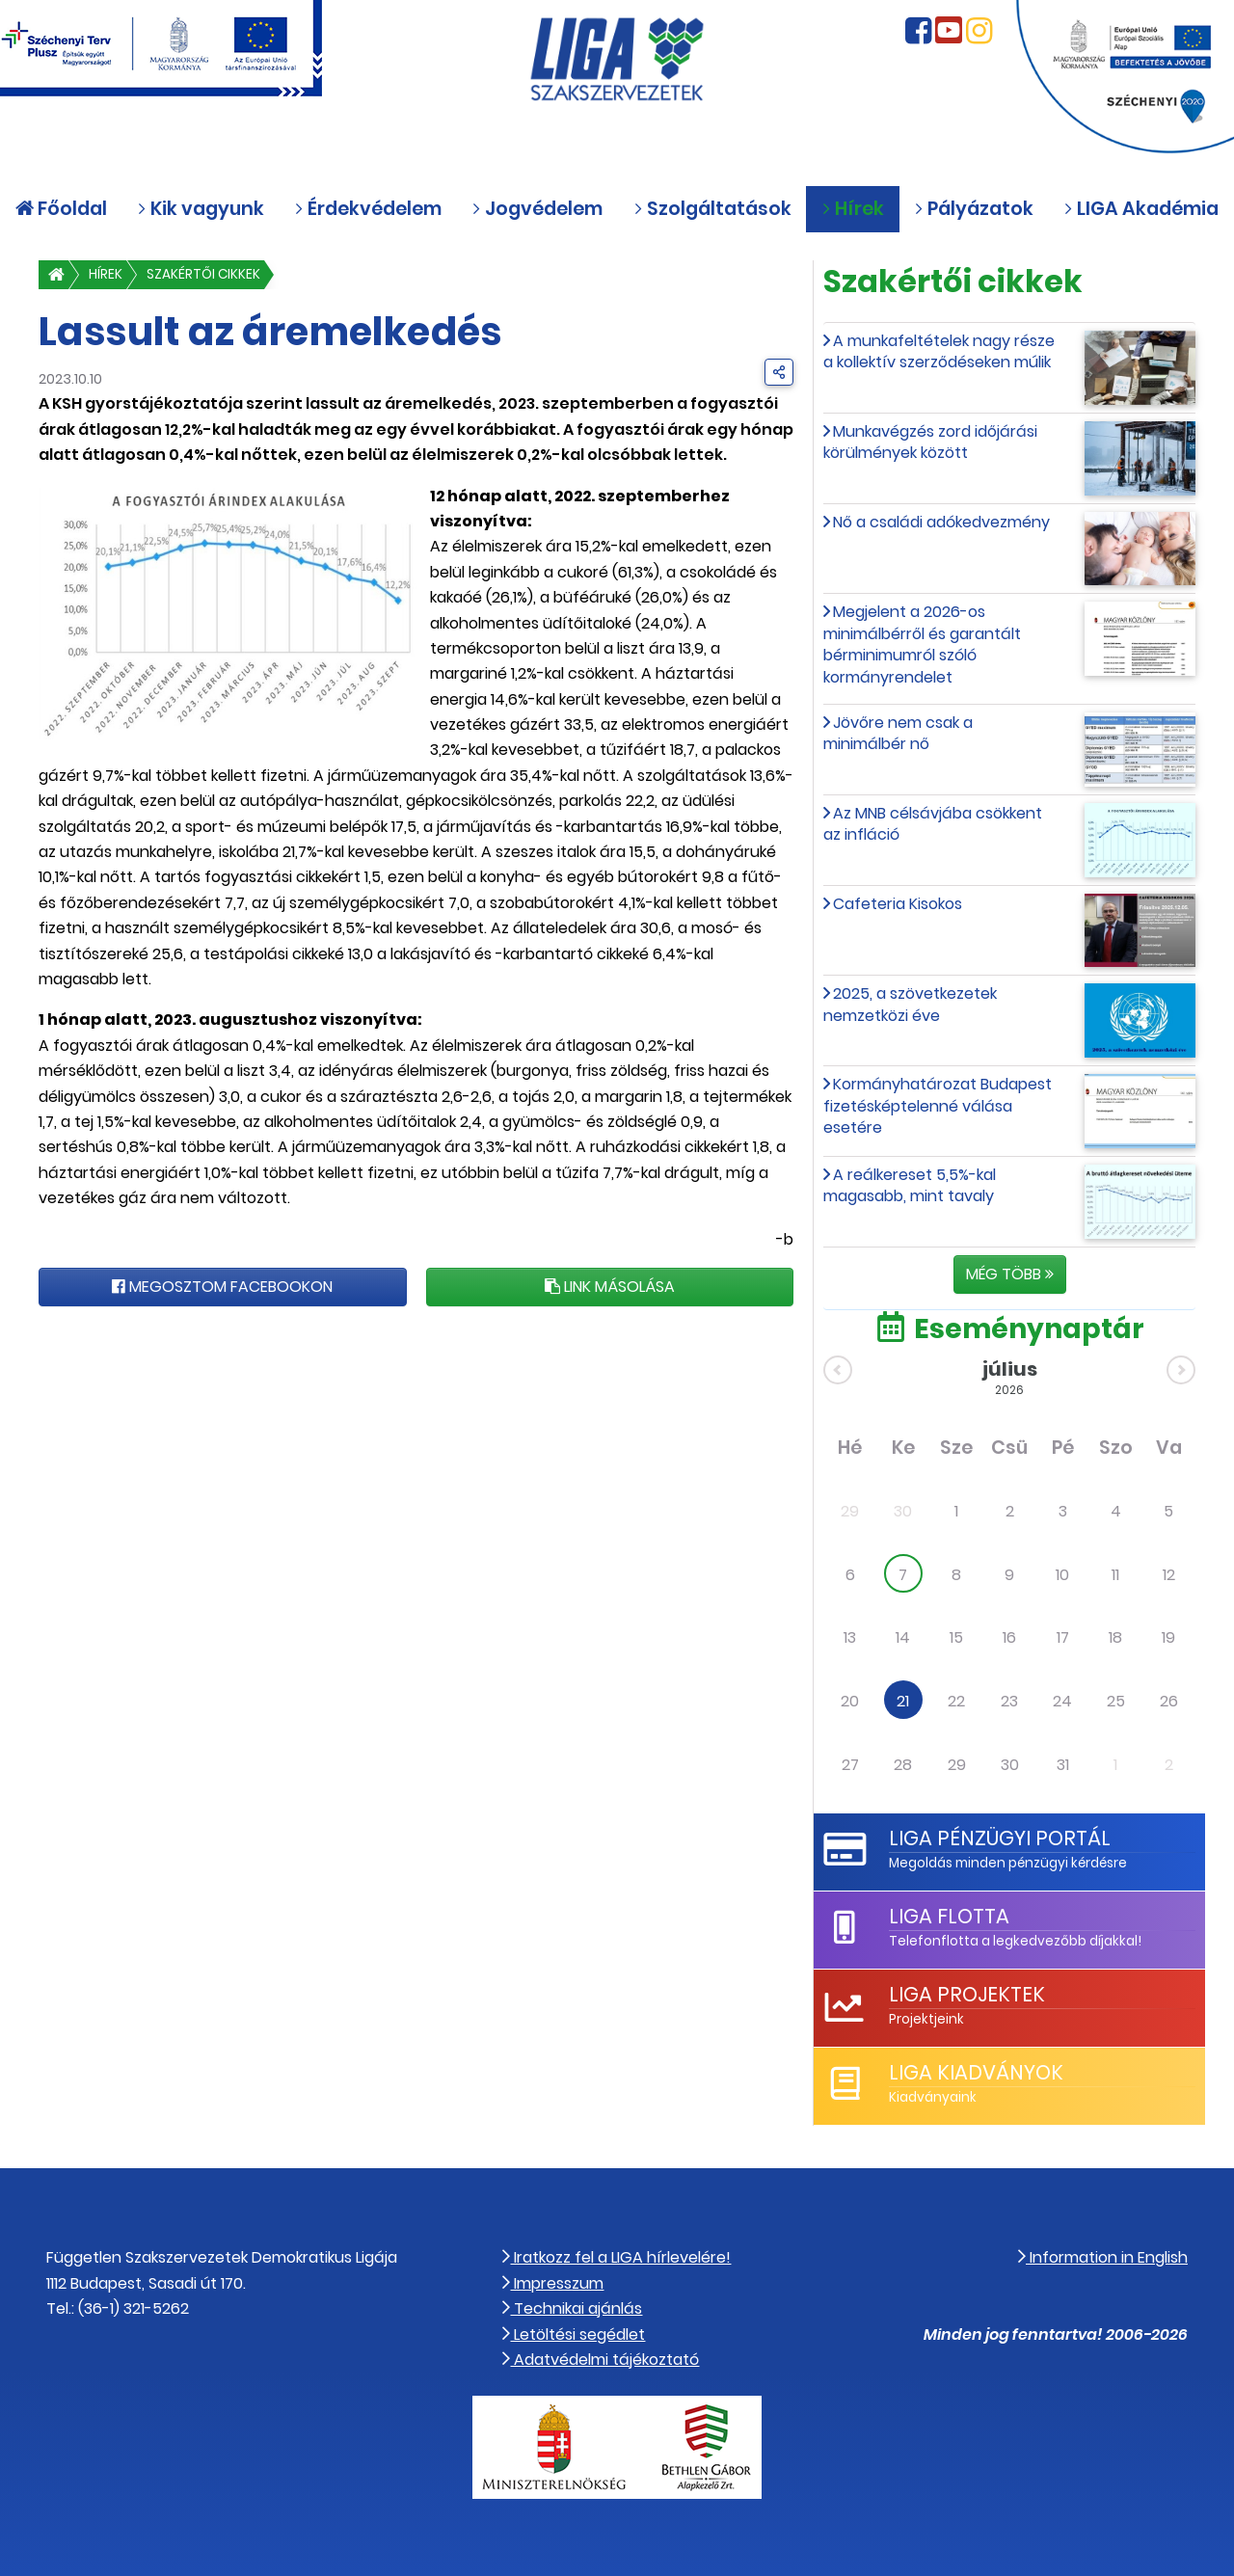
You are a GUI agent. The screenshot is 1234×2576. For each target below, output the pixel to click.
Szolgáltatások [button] (712, 209)
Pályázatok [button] (973, 209)
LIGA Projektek (967, 1994)
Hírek (105, 274)
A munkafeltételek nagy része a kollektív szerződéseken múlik (939, 351)
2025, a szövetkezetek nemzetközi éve (910, 1004)
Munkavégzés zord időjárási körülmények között (930, 442)
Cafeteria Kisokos (897, 904)
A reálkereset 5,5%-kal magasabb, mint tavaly (909, 1185)
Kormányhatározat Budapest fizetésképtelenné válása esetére (937, 1106)
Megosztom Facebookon (222, 1286)
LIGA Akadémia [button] (1141, 209)
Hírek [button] (852, 209)
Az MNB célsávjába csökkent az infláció (932, 823)
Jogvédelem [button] (537, 209)
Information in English (1103, 2257)
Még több (1010, 1274)
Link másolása (610, 1286)
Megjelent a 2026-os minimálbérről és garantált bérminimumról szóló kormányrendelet (922, 644)
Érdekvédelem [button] (368, 209)
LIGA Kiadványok (976, 2072)
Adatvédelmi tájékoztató (600, 2359)
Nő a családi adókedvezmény (941, 522)
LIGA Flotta (949, 1916)
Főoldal (61, 209)
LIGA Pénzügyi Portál (1000, 1838)
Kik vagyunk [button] (200, 209)
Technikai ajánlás (572, 2308)
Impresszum (553, 2283)
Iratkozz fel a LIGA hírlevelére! (616, 2257)
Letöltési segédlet (573, 2334)
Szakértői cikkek (203, 274)
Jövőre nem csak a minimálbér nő (898, 733)
